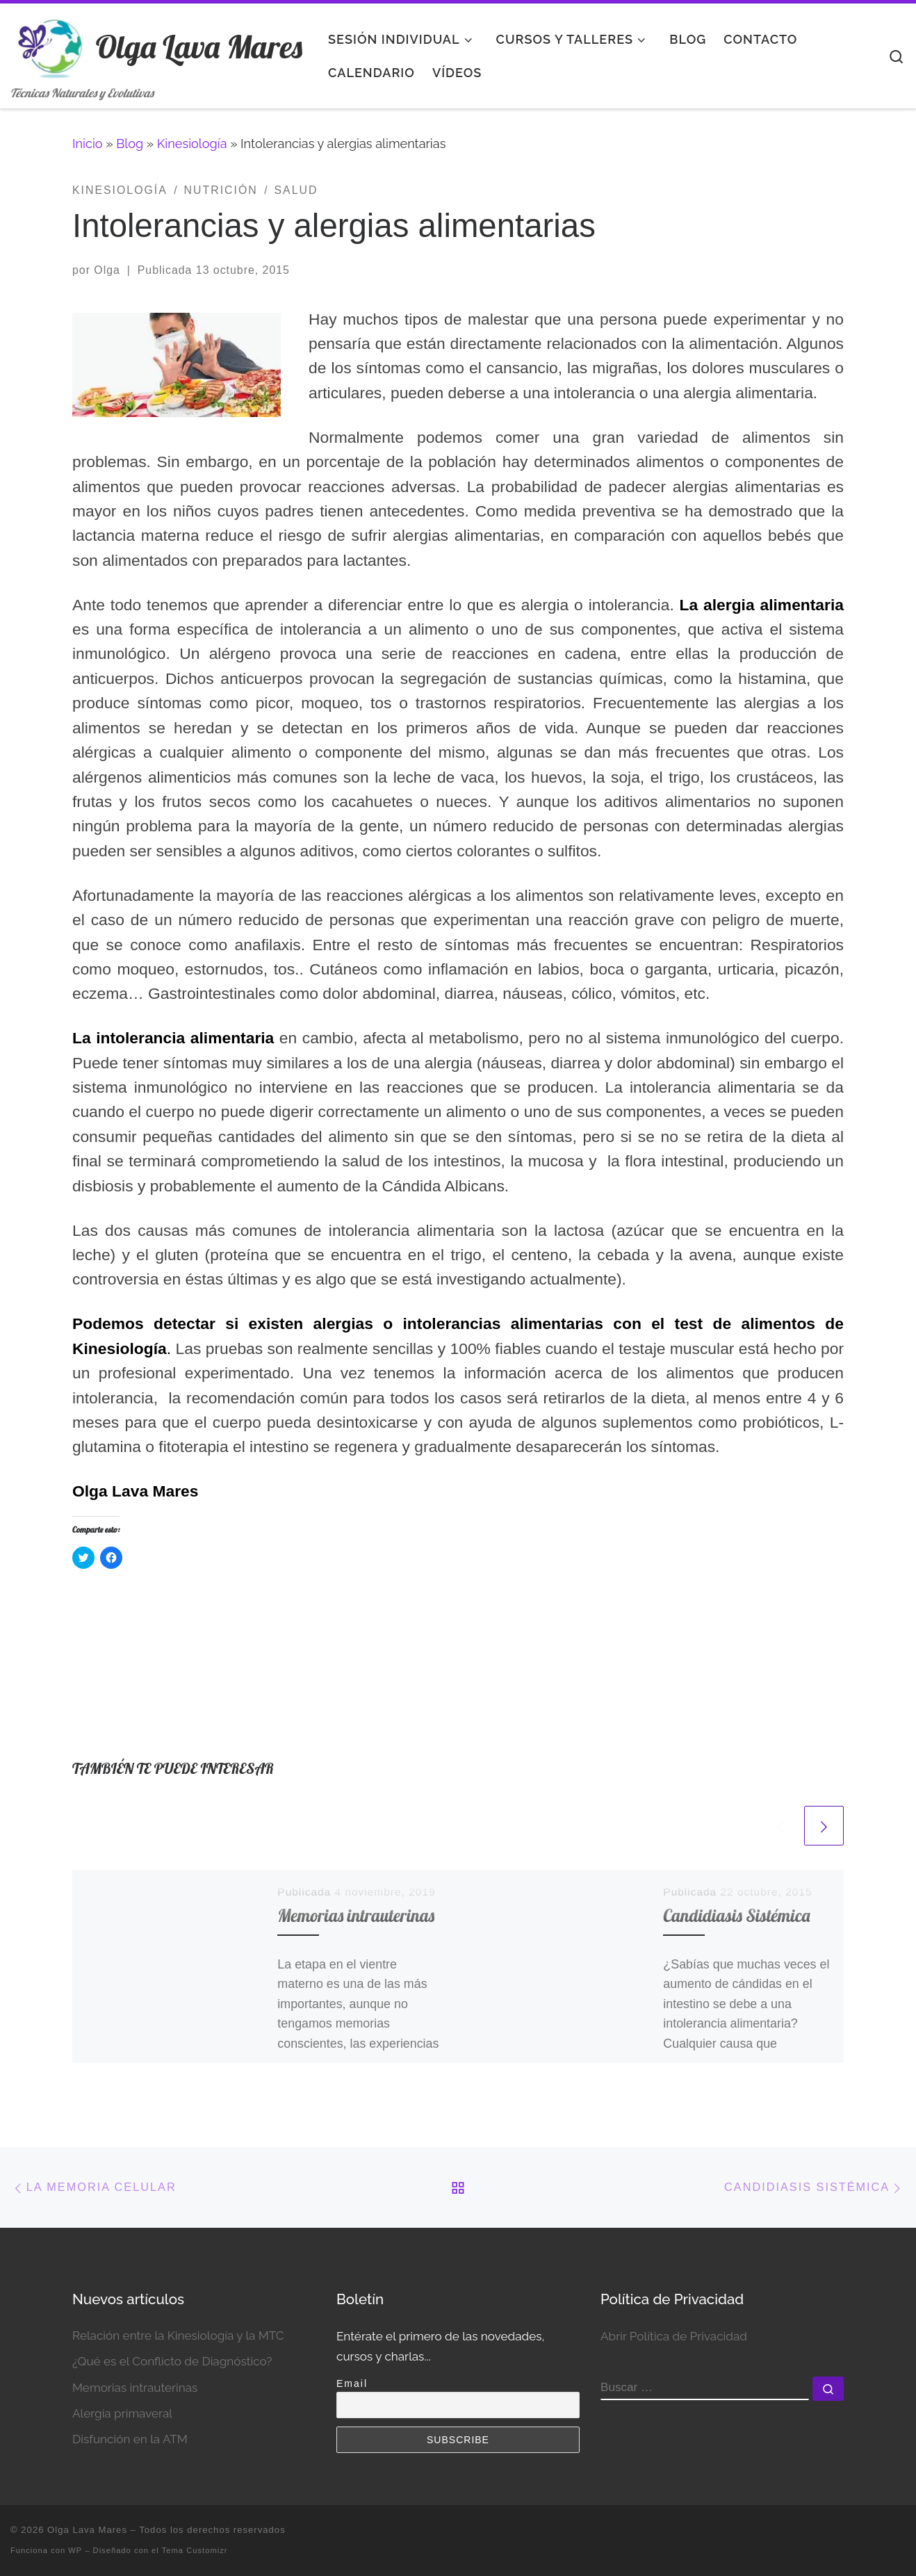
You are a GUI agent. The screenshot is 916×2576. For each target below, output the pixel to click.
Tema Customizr (195, 2550)
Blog (129, 143)
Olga (107, 270)
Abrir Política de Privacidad (673, 2336)
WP (75, 2550)
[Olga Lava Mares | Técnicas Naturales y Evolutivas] (50, 43)
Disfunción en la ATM (130, 2439)
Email (352, 2383)
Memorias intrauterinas (355, 1915)
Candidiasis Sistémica (736, 1915)
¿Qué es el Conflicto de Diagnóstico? (172, 2361)
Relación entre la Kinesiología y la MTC (178, 2335)
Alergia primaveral (122, 2413)
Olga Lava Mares (87, 2530)
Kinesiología (192, 143)
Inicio (87, 143)
